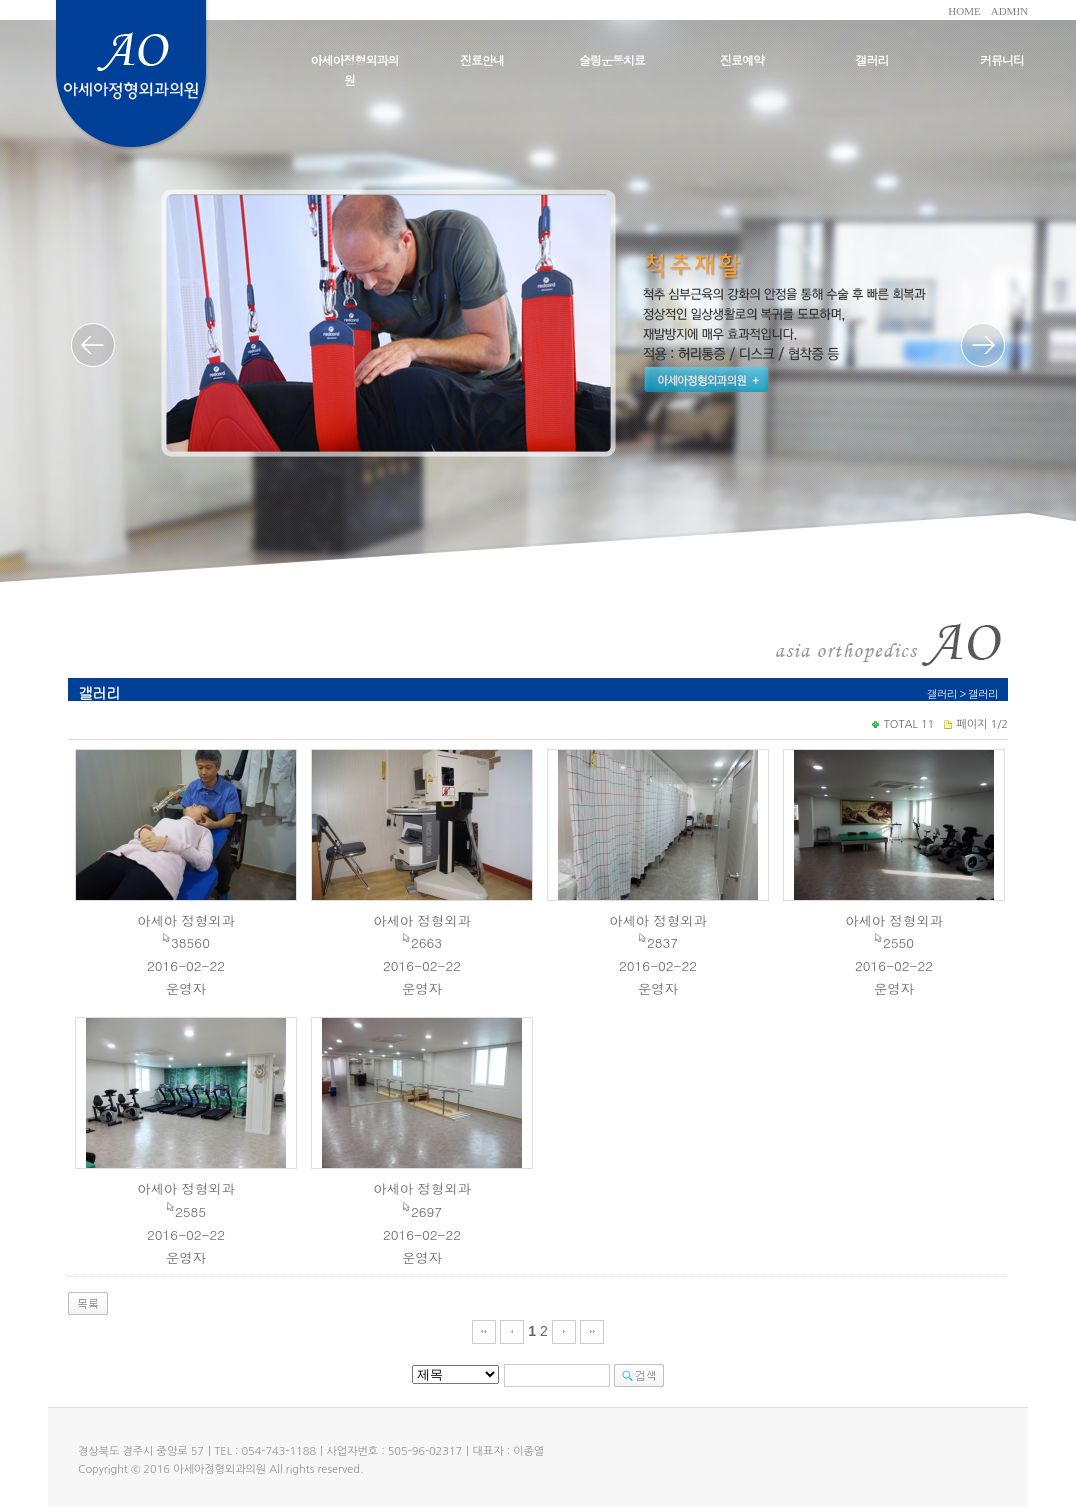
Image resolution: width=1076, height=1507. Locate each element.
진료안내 (482, 59)
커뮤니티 (1002, 59)
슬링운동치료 (612, 59)
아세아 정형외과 (186, 920)
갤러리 (872, 59)
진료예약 (742, 59)
